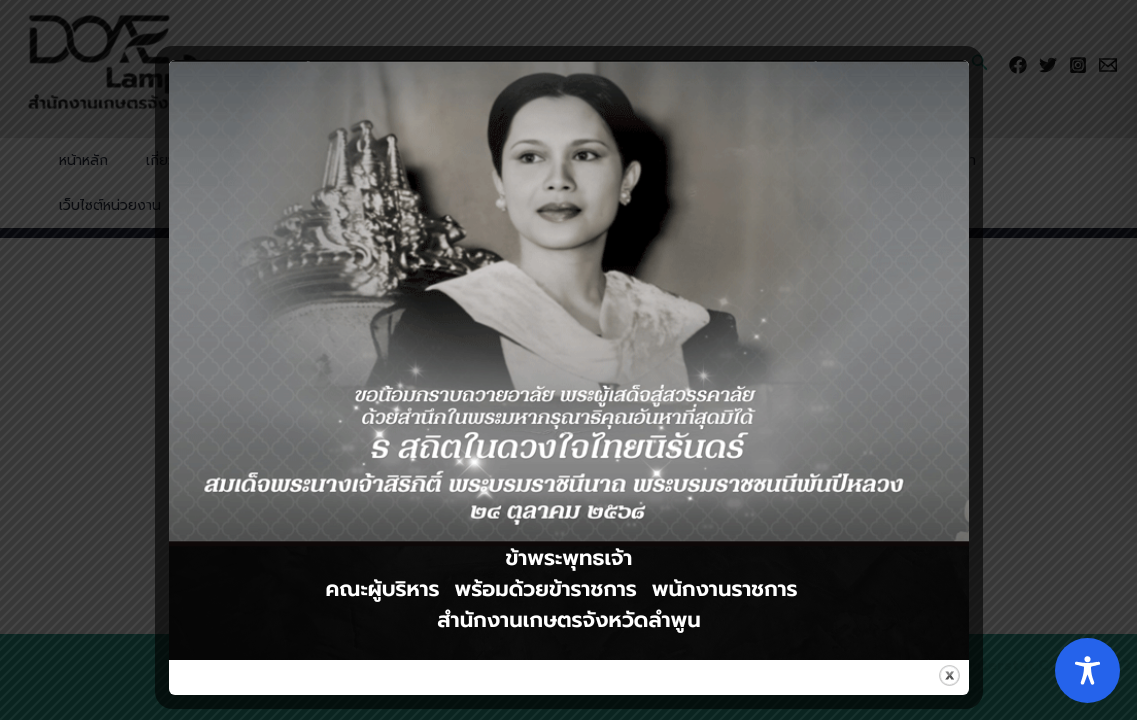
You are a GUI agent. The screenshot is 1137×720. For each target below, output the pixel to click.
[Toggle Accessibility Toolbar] (1087, 670)
